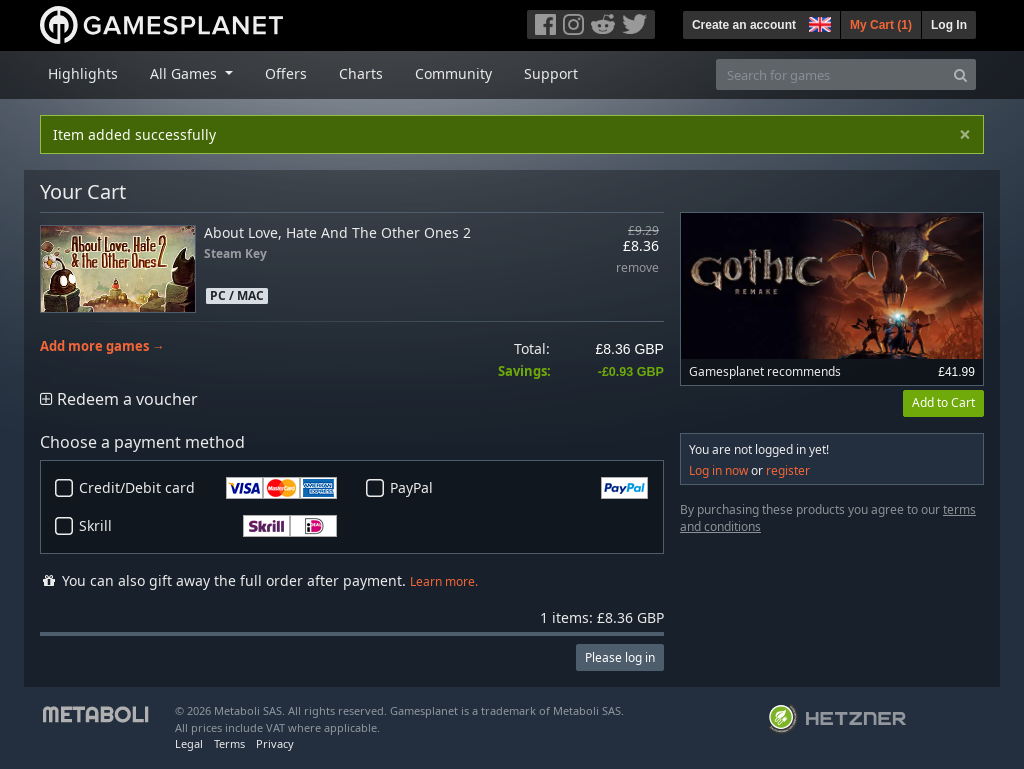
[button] (818, 22)
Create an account (744, 25)
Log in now (718, 470)
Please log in (620, 657)
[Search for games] (831, 74)
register (788, 470)
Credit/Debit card (208, 488)
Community (453, 73)
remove (637, 268)
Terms (229, 743)
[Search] (960, 74)
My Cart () (881, 25)
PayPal (519, 488)
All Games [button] (185, 73)
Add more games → (102, 346)
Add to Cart (943, 402)
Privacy (275, 743)
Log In (949, 25)
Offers (286, 73)
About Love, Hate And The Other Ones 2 (337, 232)
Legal (189, 743)
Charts (361, 73)
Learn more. (444, 581)
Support (551, 73)
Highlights (83, 73)
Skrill (208, 526)
